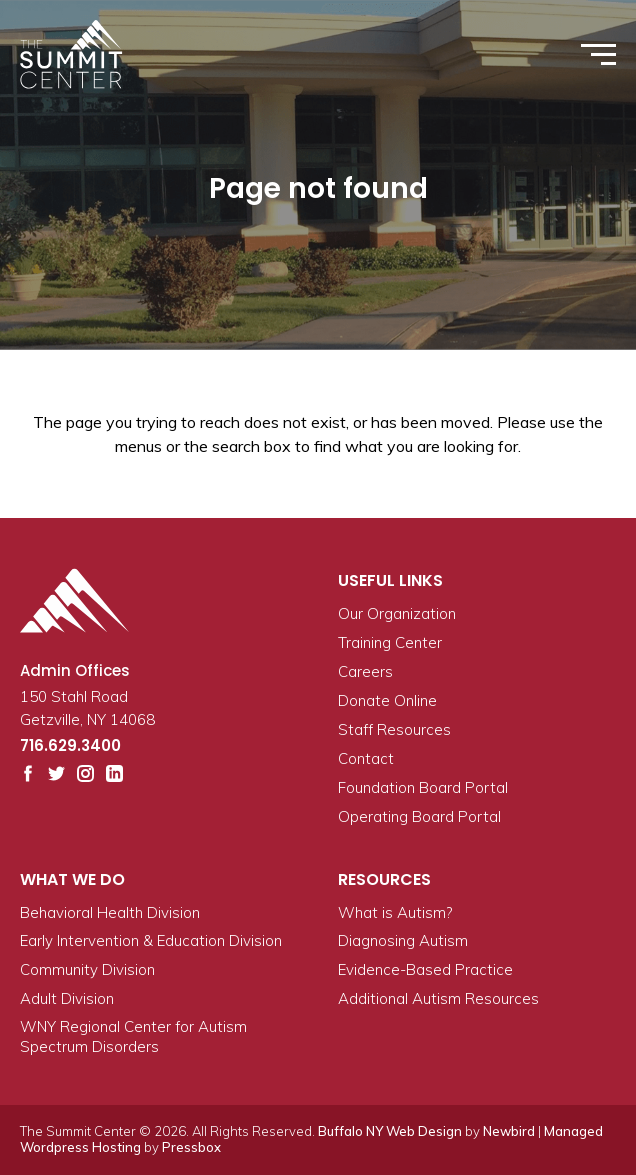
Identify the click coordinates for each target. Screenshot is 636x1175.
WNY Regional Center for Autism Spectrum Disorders (133, 1036)
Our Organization (397, 613)
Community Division (87, 969)
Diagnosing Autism (403, 940)
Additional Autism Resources (438, 998)
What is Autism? (395, 912)
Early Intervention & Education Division (151, 940)
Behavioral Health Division (110, 912)
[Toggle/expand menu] (598, 54)
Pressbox (191, 1147)
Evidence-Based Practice (425, 969)
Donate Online (387, 700)
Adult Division (67, 998)
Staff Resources (394, 729)
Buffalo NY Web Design (390, 1131)
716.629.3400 (70, 745)
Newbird (509, 1131)
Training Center (390, 642)
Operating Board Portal (419, 816)
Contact (366, 758)
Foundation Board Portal (423, 787)
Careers (365, 671)
